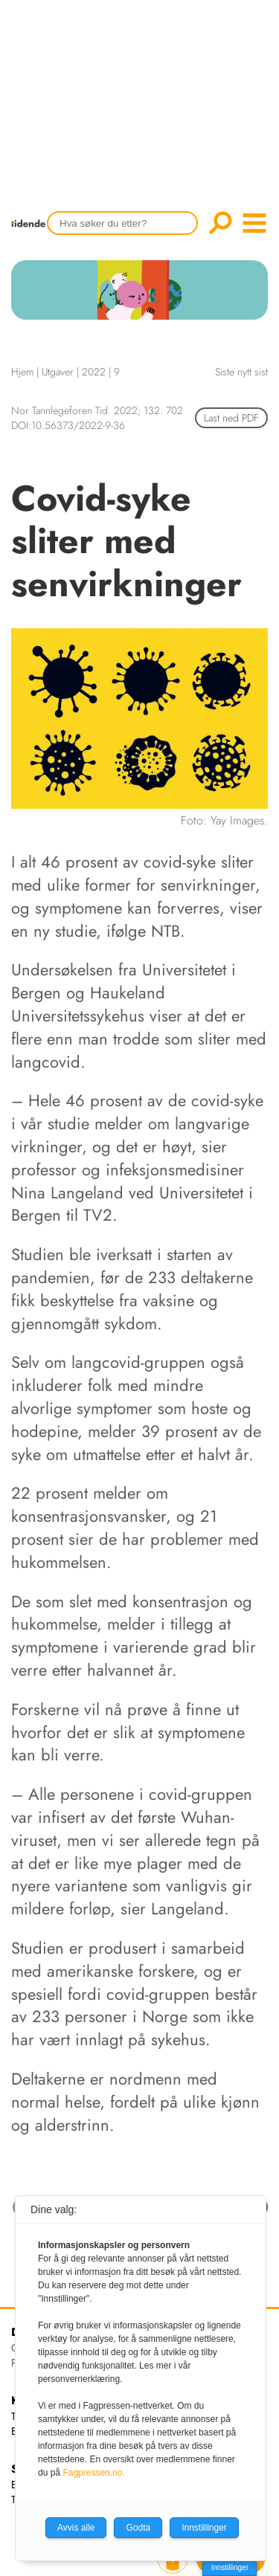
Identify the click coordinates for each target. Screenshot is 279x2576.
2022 (94, 371)
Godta (138, 2527)
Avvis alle (75, 2527)
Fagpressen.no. (93, 2472)
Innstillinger (229, 2567)
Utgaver (58, 371)
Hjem (22, 371)
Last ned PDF (231, 417)
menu (254, 223)
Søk (220, 223)
